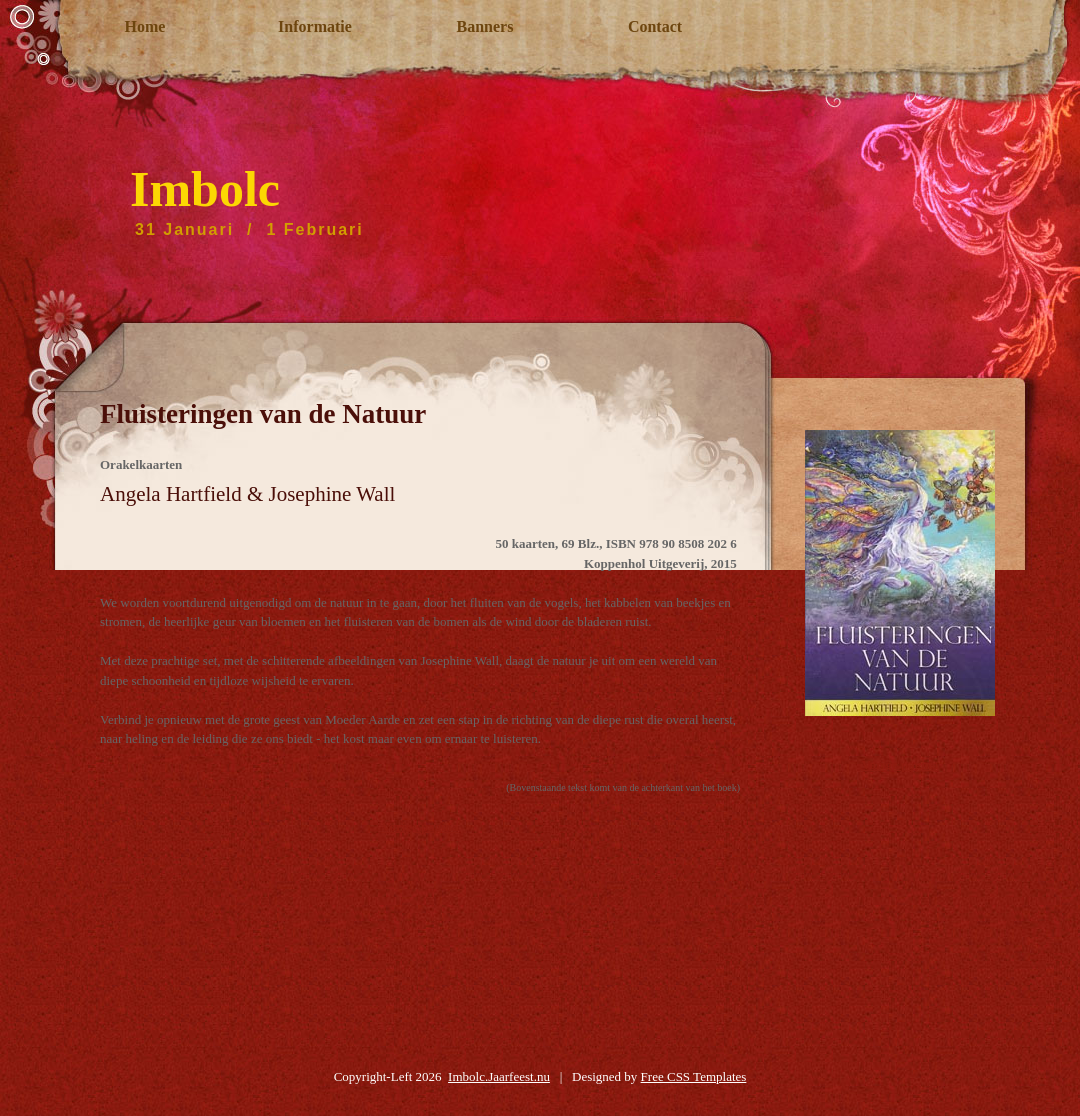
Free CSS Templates (694, 1076)
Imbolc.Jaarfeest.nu (499, 1076)
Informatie (315, 26)
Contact (655, 26)
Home (145, 26)
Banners (485, 26)
